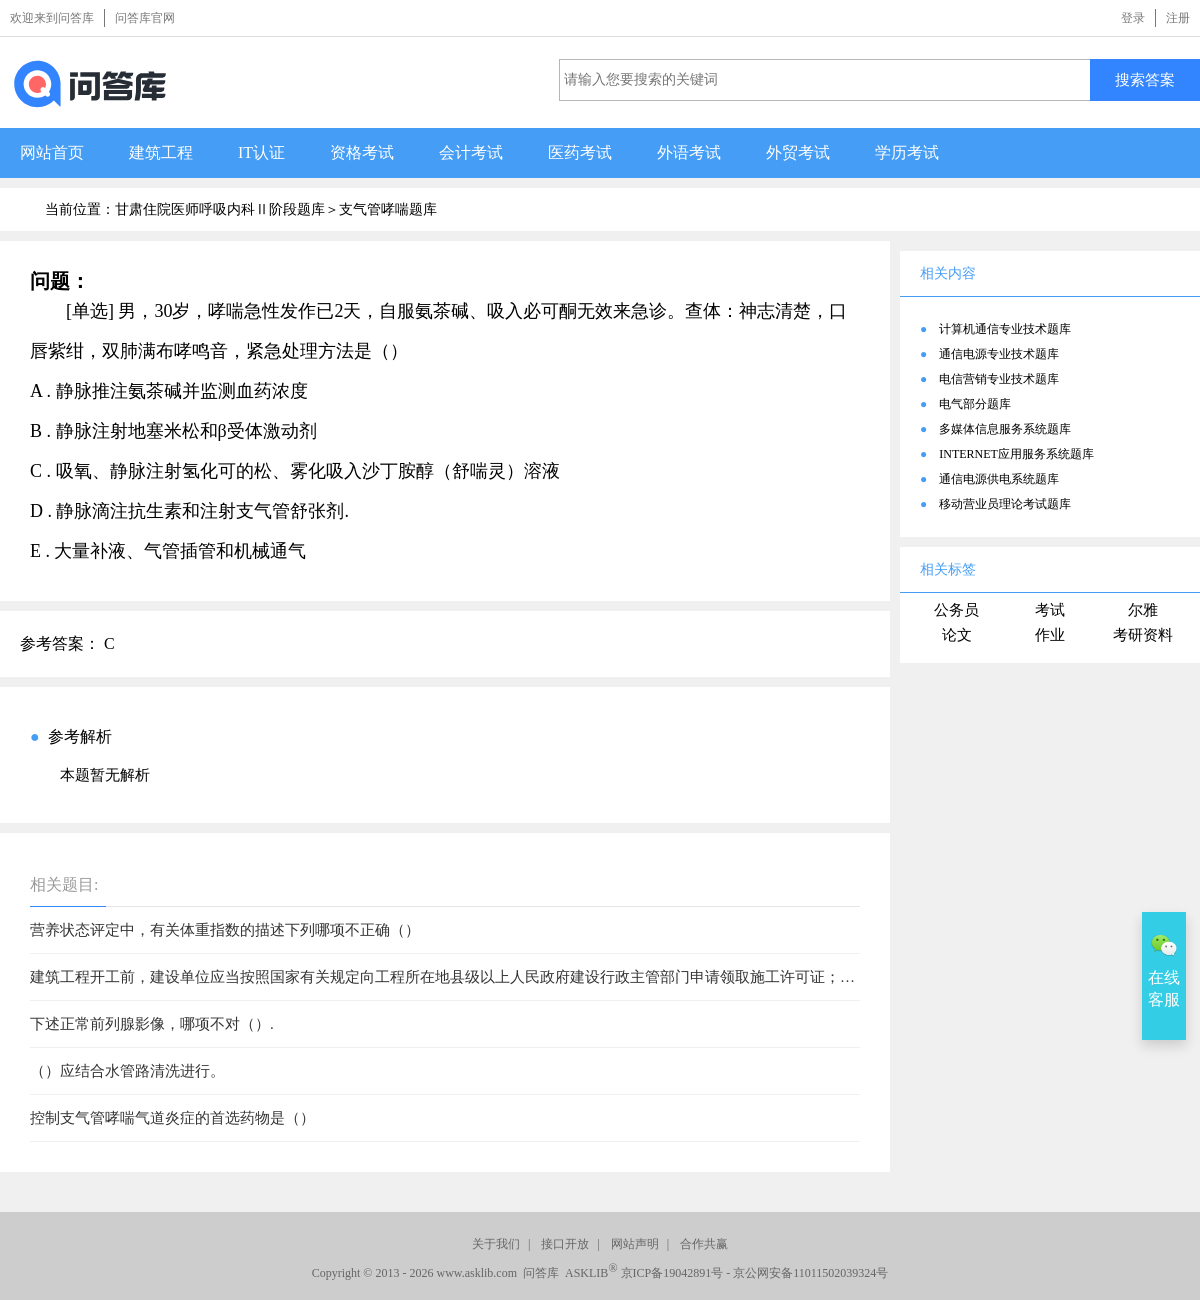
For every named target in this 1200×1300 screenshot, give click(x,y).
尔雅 (1143, 610)
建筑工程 (161, 152)
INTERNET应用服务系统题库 (1016, 454)
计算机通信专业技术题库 (1005, 329)
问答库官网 (145, 18)
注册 (1178, 18)
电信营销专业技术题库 (999, 379)
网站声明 (635, 1244)
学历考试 (907, 152)
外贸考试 (798, 152)
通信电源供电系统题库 (999, 479)
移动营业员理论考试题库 (1005, 504)
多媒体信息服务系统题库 (1005, 429)
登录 (1133, 18)
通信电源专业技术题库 (999, 354)
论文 (957, 635)
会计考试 (471, 152)
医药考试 (580, 152)
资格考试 (362, 152)
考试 (1050, 610)
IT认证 (261, 152)
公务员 (956, 610)
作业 (1050, 635)
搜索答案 (1145, 79)
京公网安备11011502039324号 (810, 1273)
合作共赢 (704, 1244)
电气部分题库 (975, 404)
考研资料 (1143, 635)
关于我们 (496, 1244)
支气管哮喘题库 (388, 209)
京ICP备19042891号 (672, 1273)
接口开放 (565, 1244)
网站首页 (52, 152)
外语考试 (689, 152)
